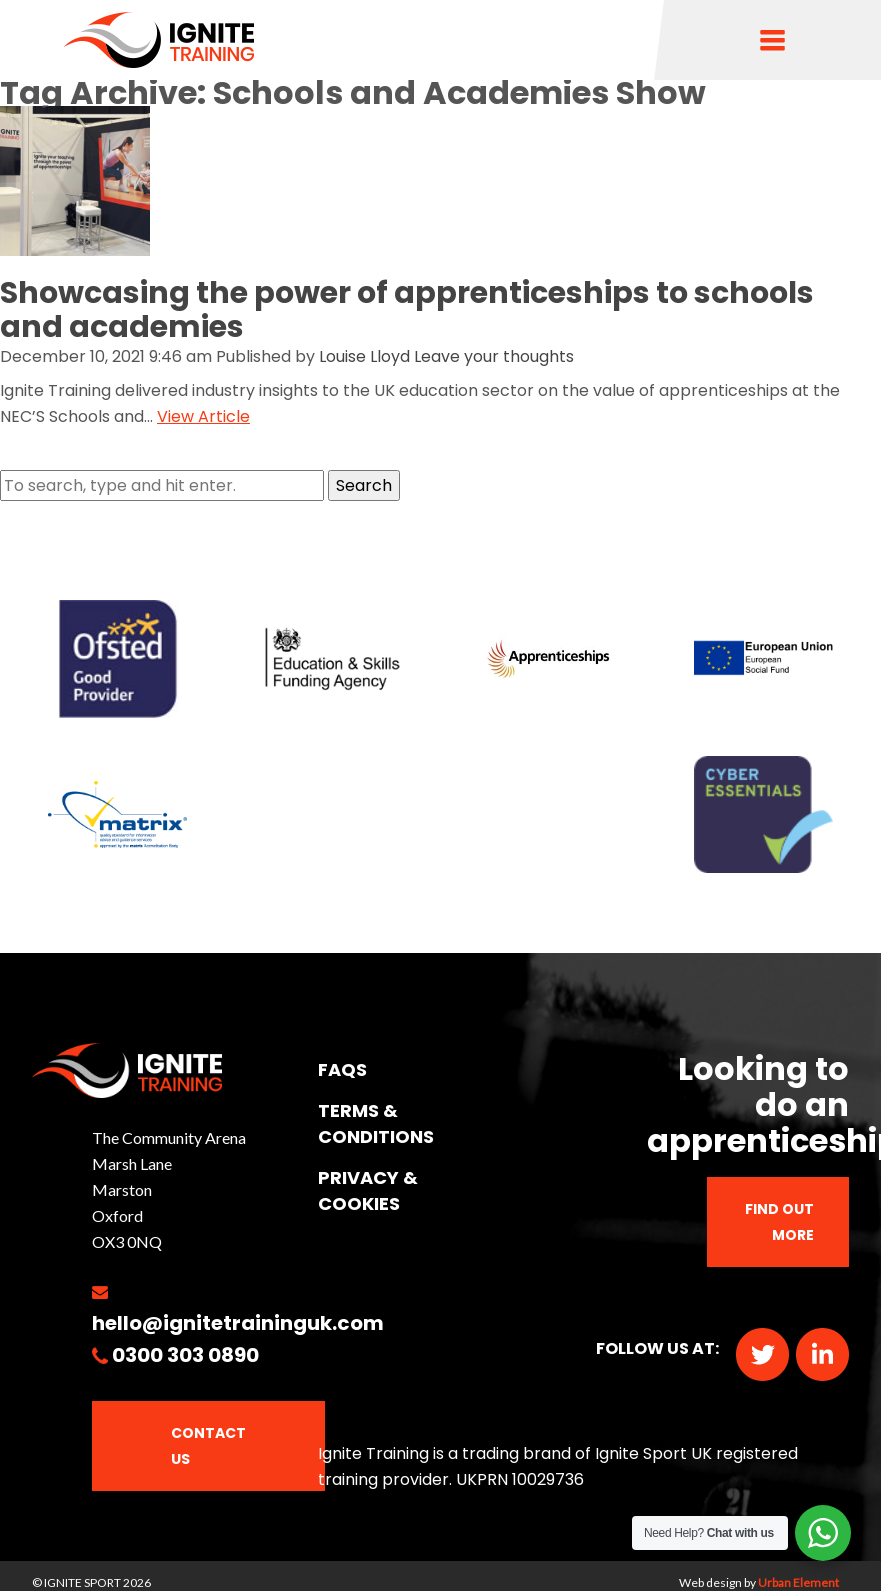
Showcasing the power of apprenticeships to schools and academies (407, 310)
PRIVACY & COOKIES (368, 1190)
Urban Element (798, 1582)
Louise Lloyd (364, 356)
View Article (203, 416)
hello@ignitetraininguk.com (238, 1323)
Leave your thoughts (494, 356)
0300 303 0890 (185, 1355)
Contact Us (208, 1446)
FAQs (342, 1069)
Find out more (779, 1222)
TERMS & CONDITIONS (376, 1123)
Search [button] (364, 485)
